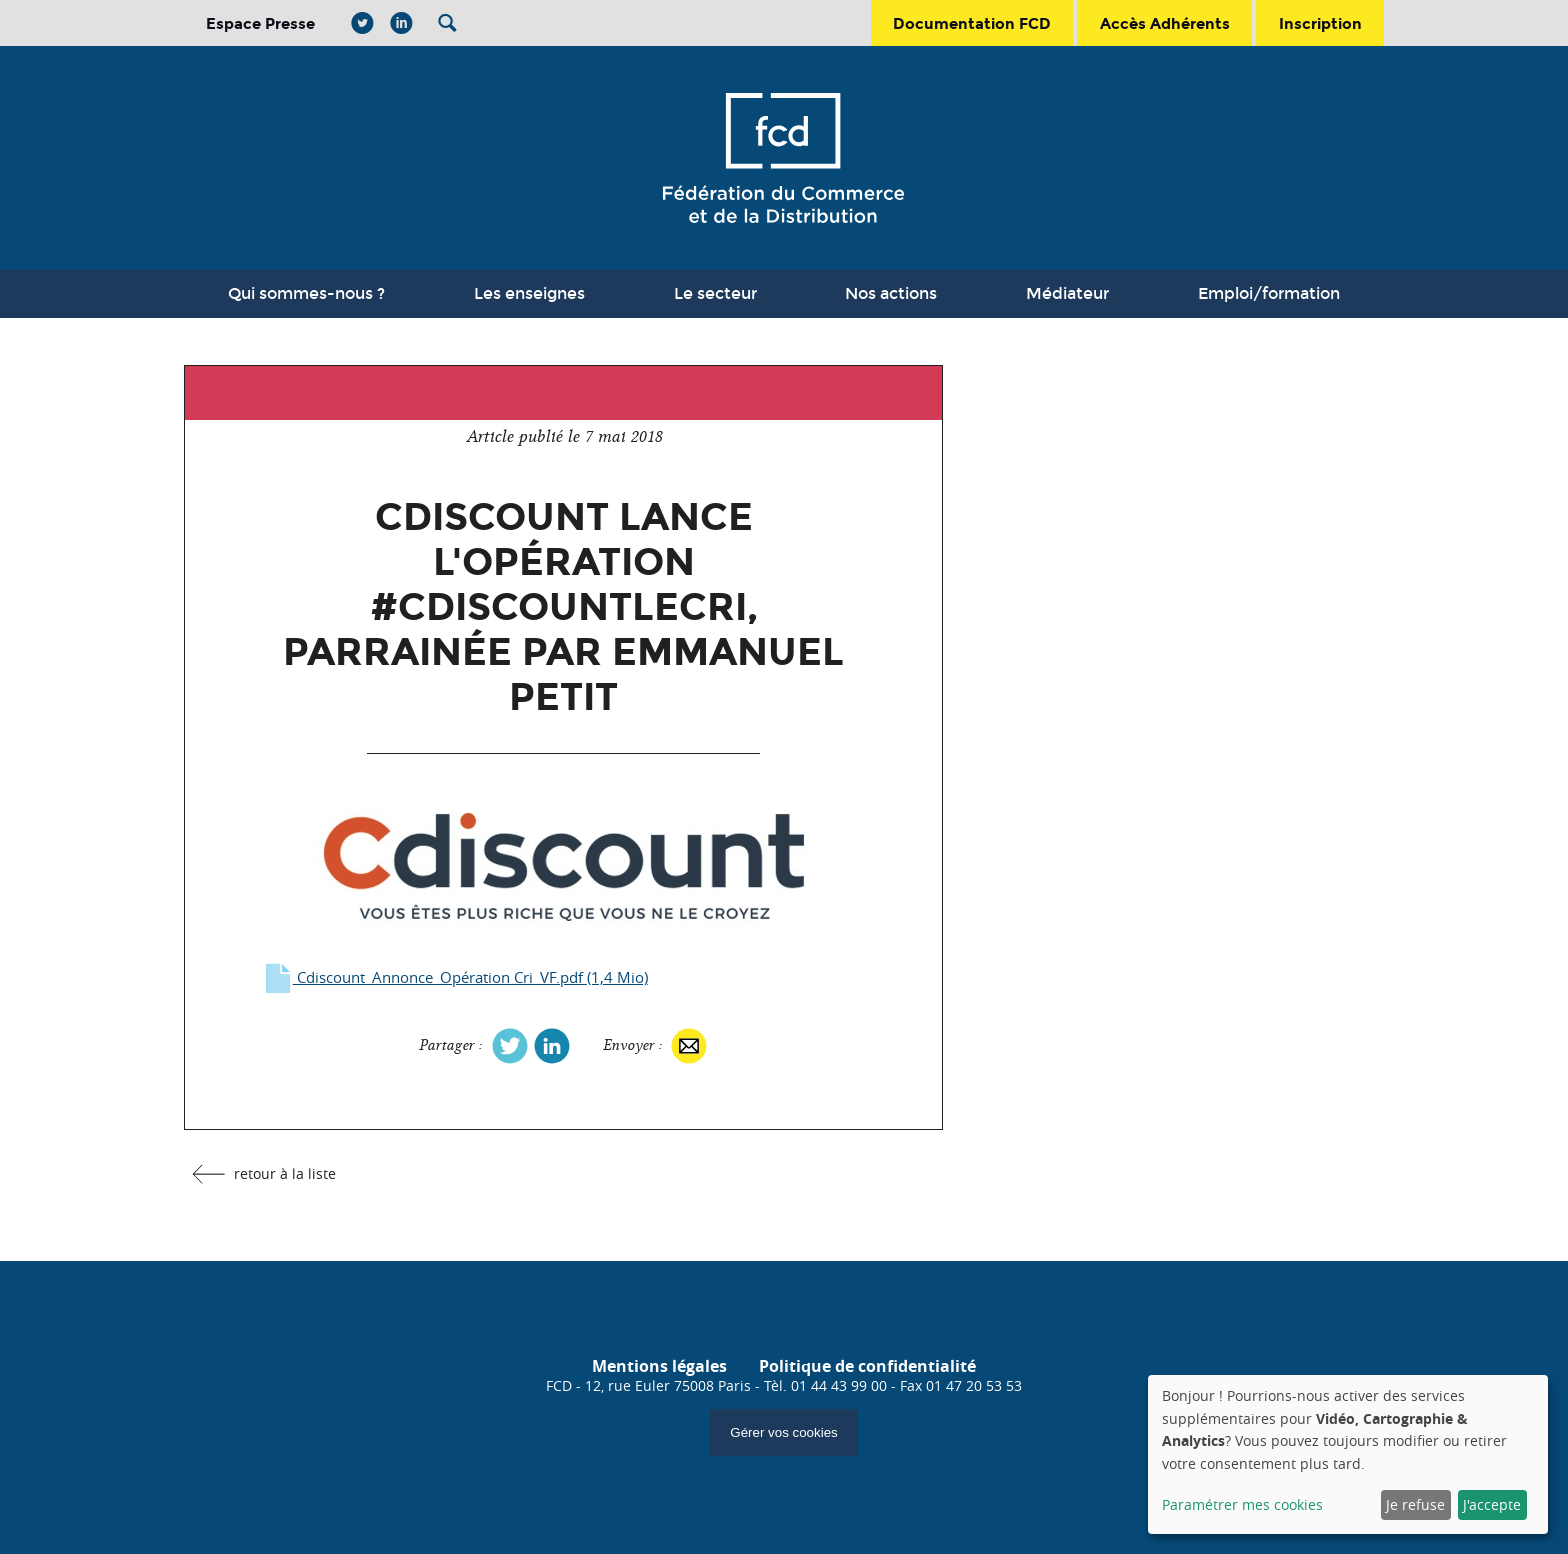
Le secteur (715, 293)
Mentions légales (659, 1366)
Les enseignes (529, 293)
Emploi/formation (1269, 293)
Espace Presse (260, 23)
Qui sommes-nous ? (306, 293)
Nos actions (891, 293)
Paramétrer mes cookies (1242, 1504)
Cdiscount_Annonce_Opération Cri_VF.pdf (454, 977)
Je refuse (1415, 1504)
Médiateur (1067, 293)
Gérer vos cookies (783, 1432)
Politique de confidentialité (867, 1366)
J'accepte (1492, 1504)
